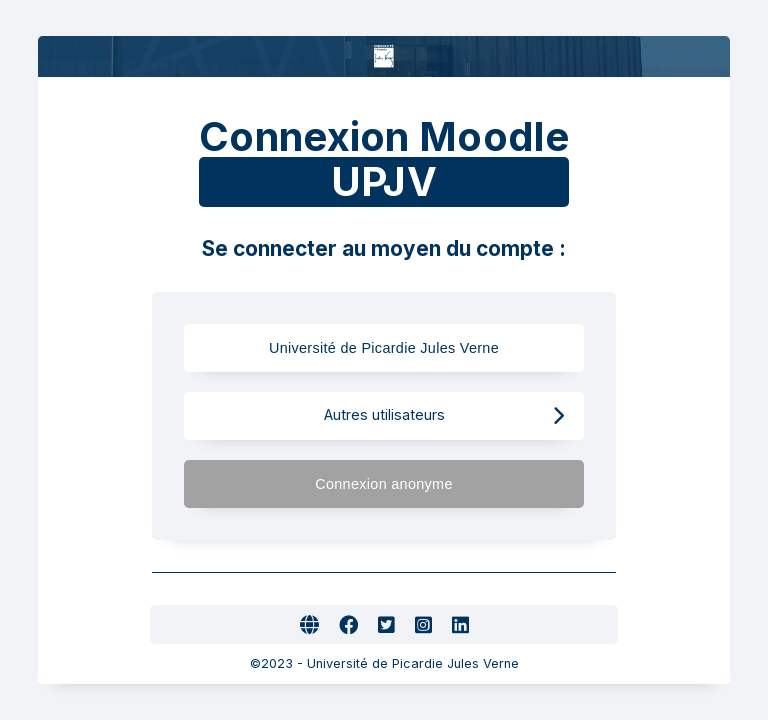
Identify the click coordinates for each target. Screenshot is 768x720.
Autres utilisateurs (444, 415)
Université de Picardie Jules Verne (401, 347)
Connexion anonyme (439, 483)
